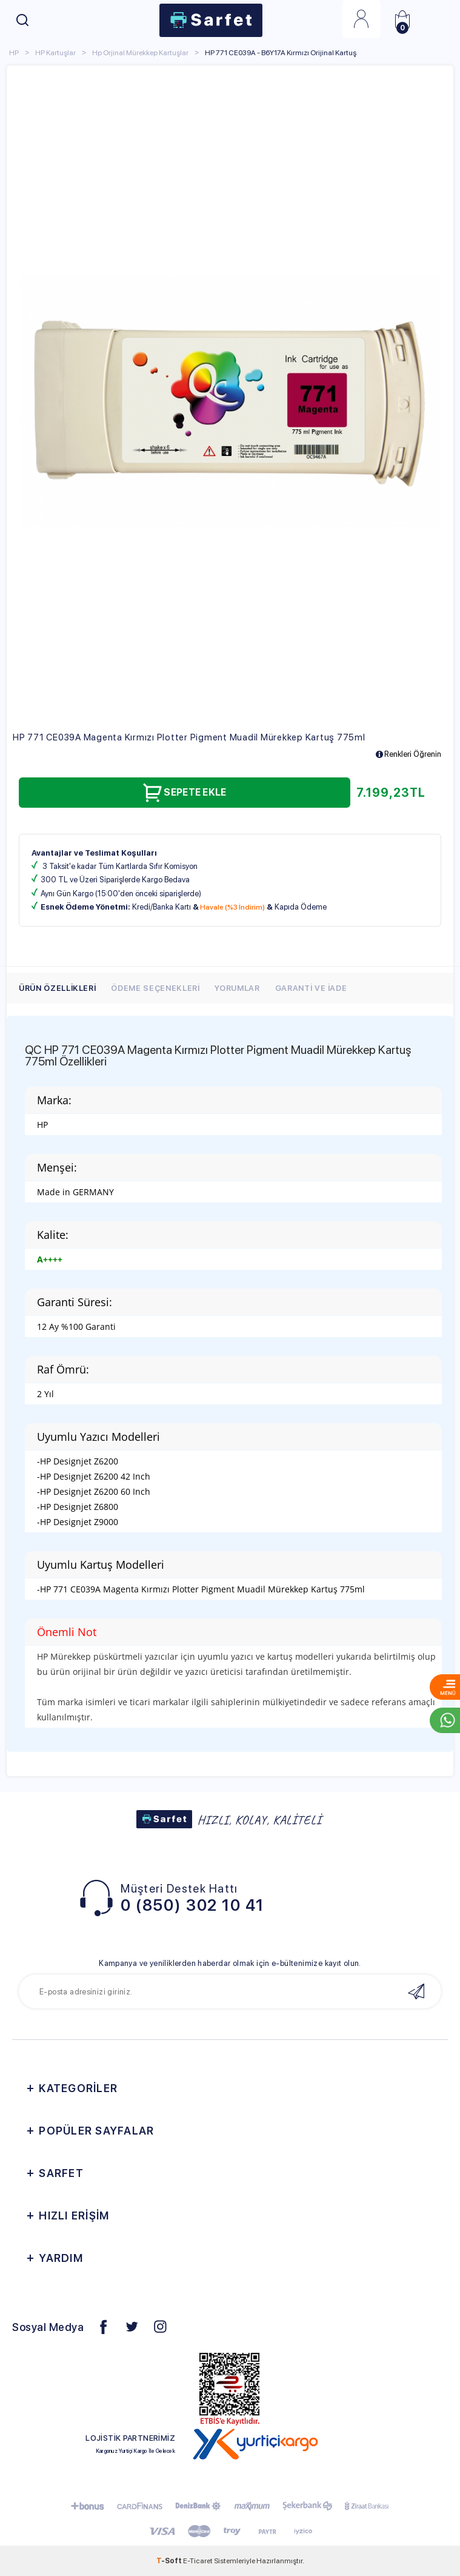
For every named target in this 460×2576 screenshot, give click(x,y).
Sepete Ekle (184, 792)
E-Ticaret (198, 2561)
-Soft (169, 2561)
